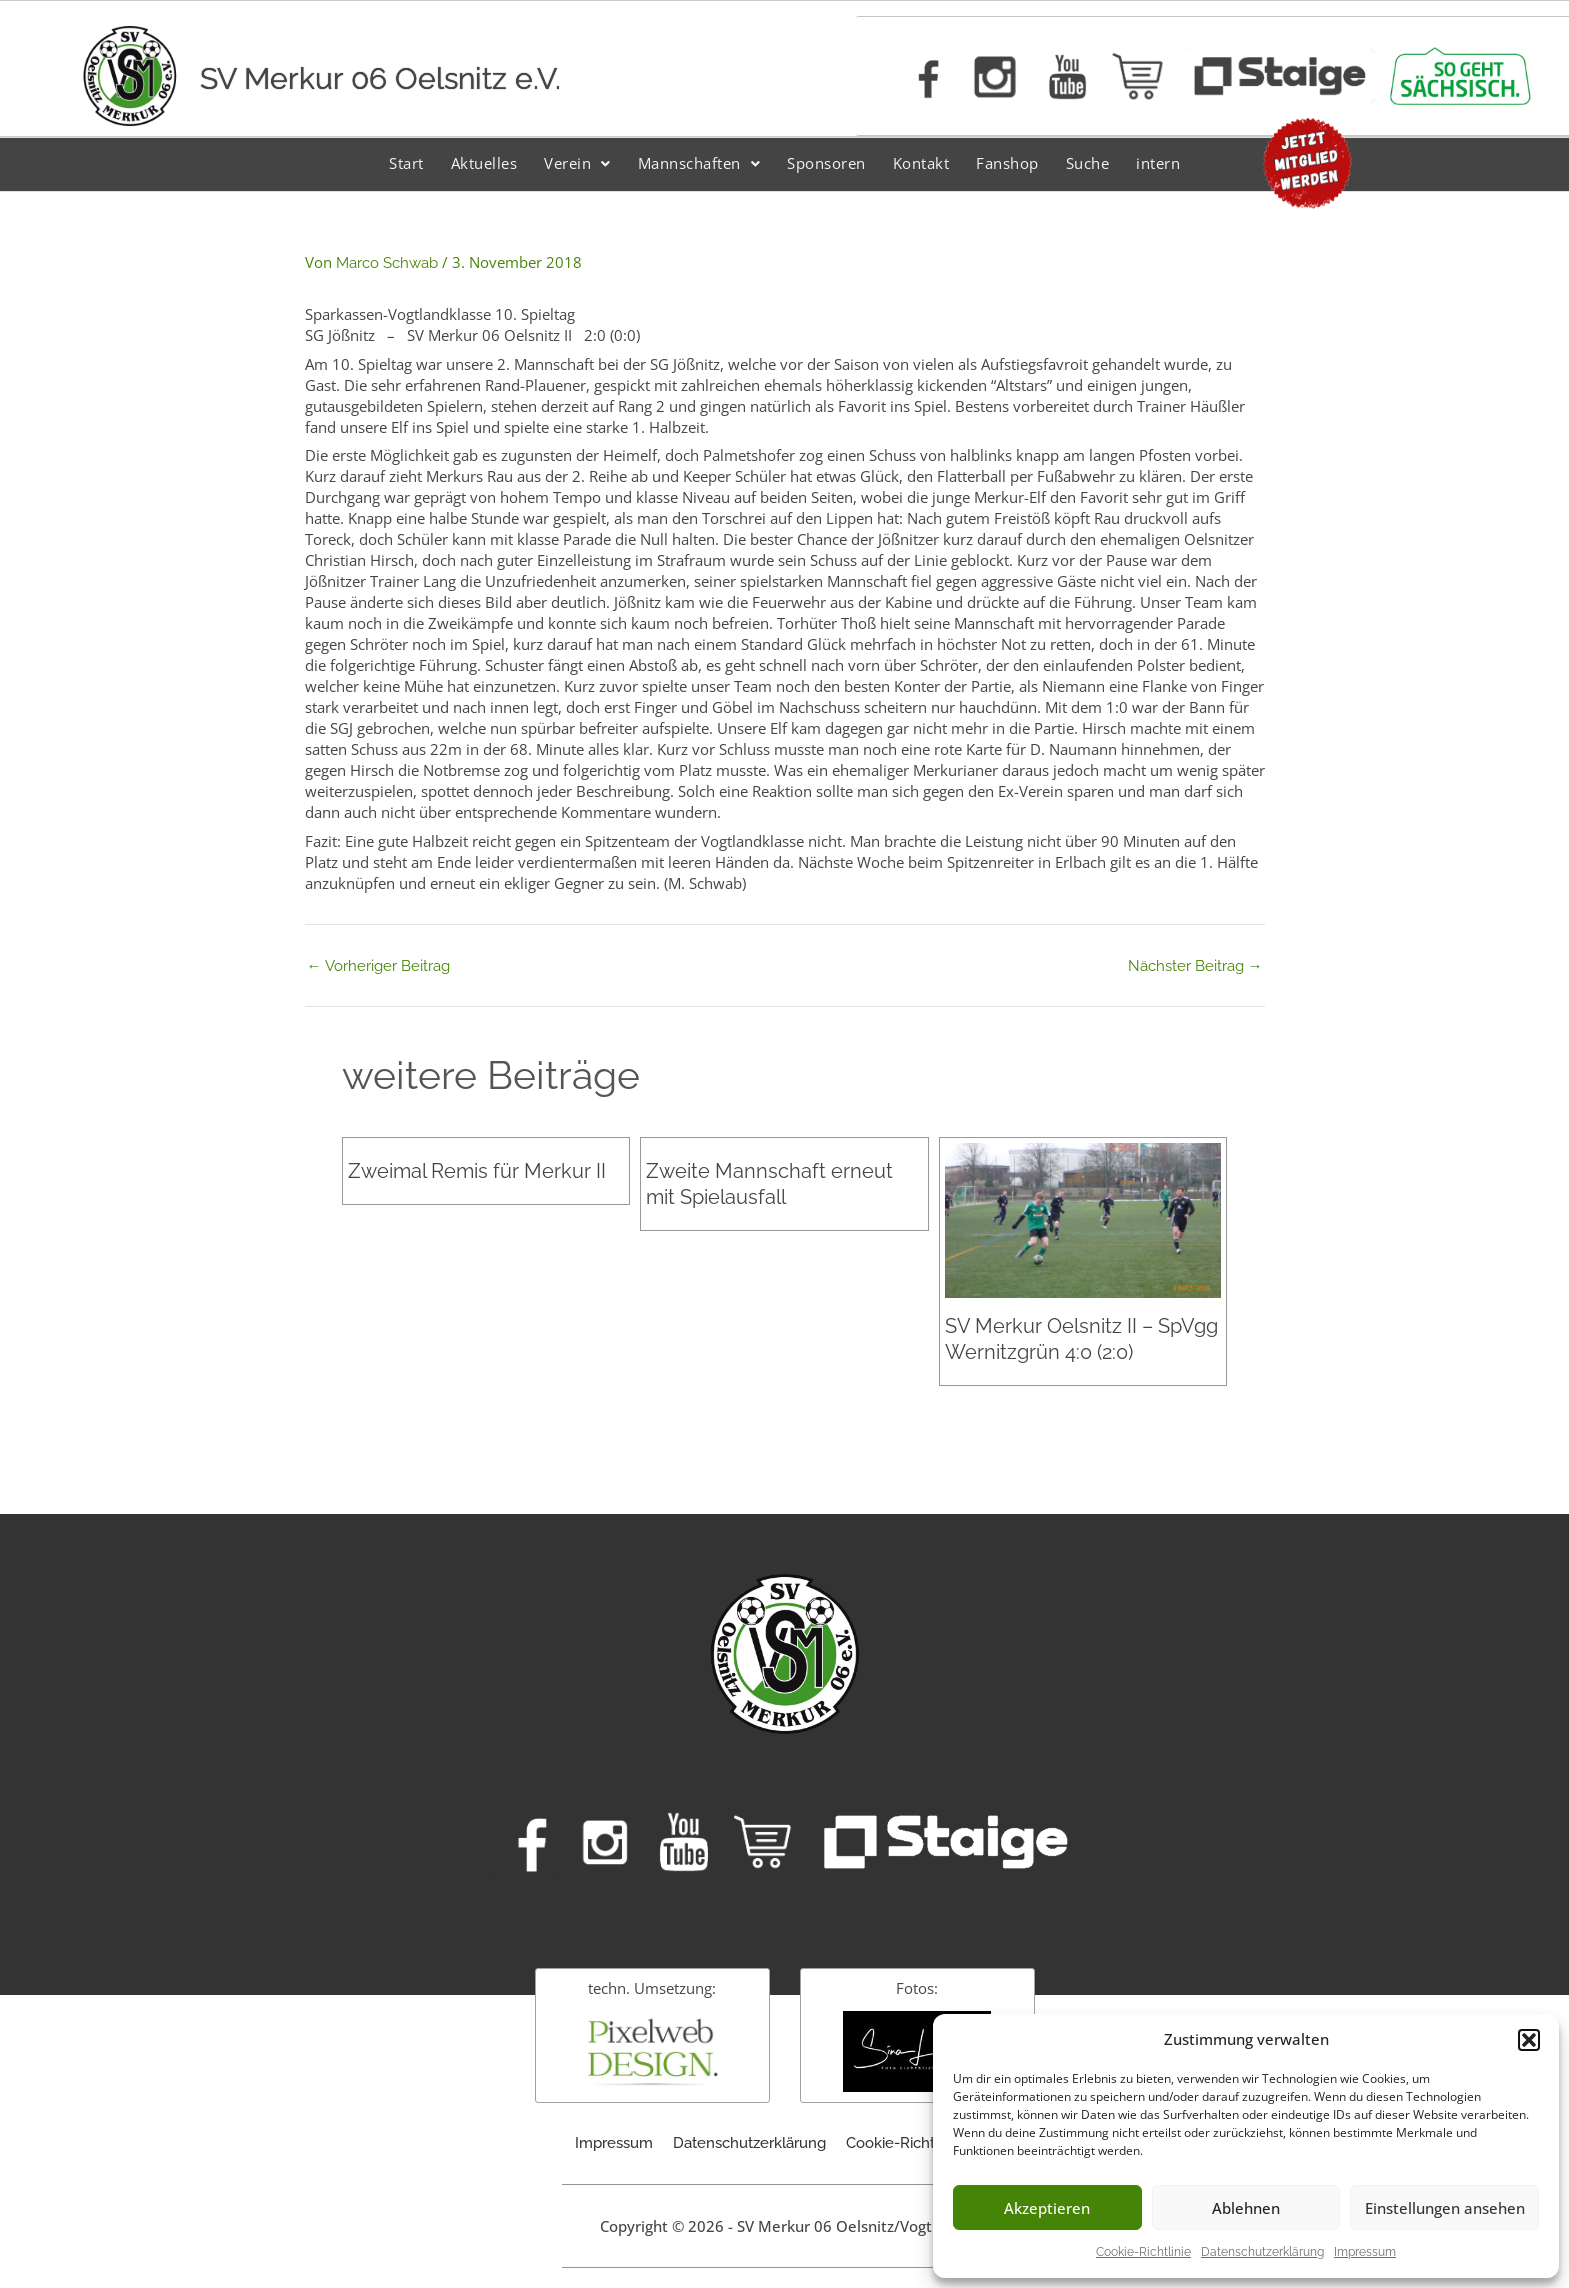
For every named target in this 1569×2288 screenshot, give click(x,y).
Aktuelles (484, 163)
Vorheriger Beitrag (378, 966)
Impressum (1365, 2252)
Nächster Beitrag (1195, 966)
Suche (1088, 163)
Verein (577, 163)
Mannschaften (699, 163)
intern (1158, 163)
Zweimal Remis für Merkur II (477, 1171)
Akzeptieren (1047, 2208)
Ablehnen (1246, 2208)
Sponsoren (826, 163)
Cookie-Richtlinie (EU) (920, 2143)
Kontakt (921, 163)
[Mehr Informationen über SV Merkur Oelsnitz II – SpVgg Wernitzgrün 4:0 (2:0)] (1083, 1219)
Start (406, 163)
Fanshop (1007, 163)
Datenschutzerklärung (1262, 2252)
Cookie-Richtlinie (1143, 2252)
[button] (1529, 2040)
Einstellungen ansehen (1445, 2208)
